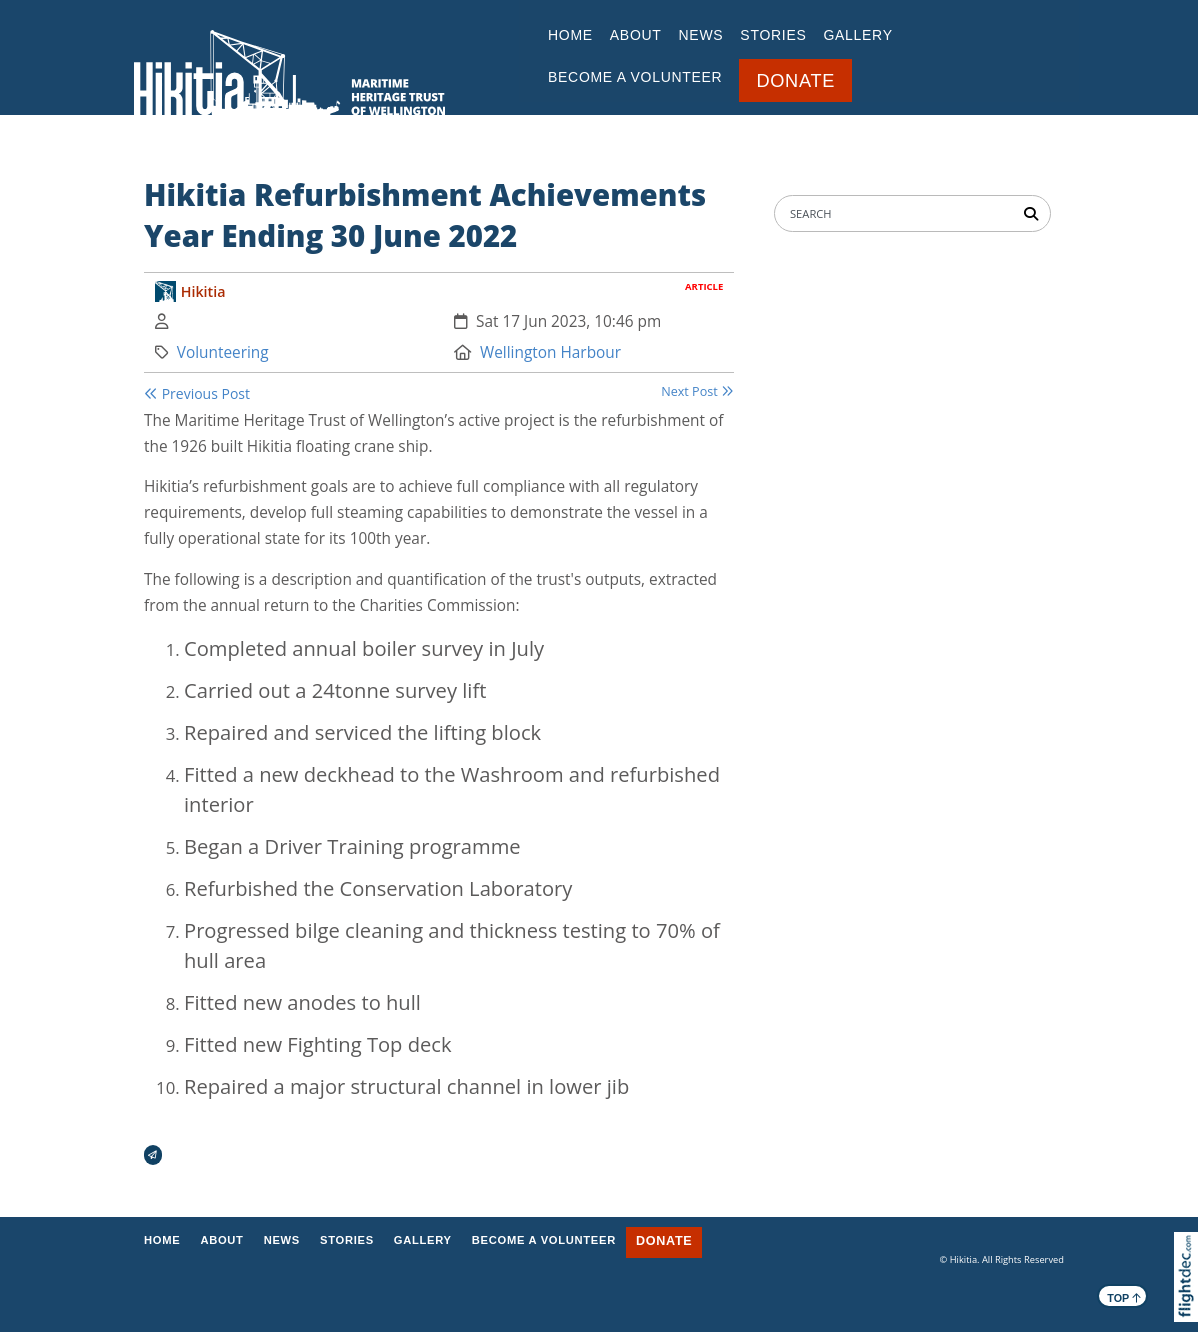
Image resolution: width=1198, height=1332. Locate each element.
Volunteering (223, 352)
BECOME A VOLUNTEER (635, 77)
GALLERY (857, 35)
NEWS (701, 35)
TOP (1124, 1296)
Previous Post (197, 393)
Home (570, 35)
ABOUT (636, 35)
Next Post (697, 391)
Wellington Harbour (550, 352)
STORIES (773, 35)
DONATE (795, 81)
